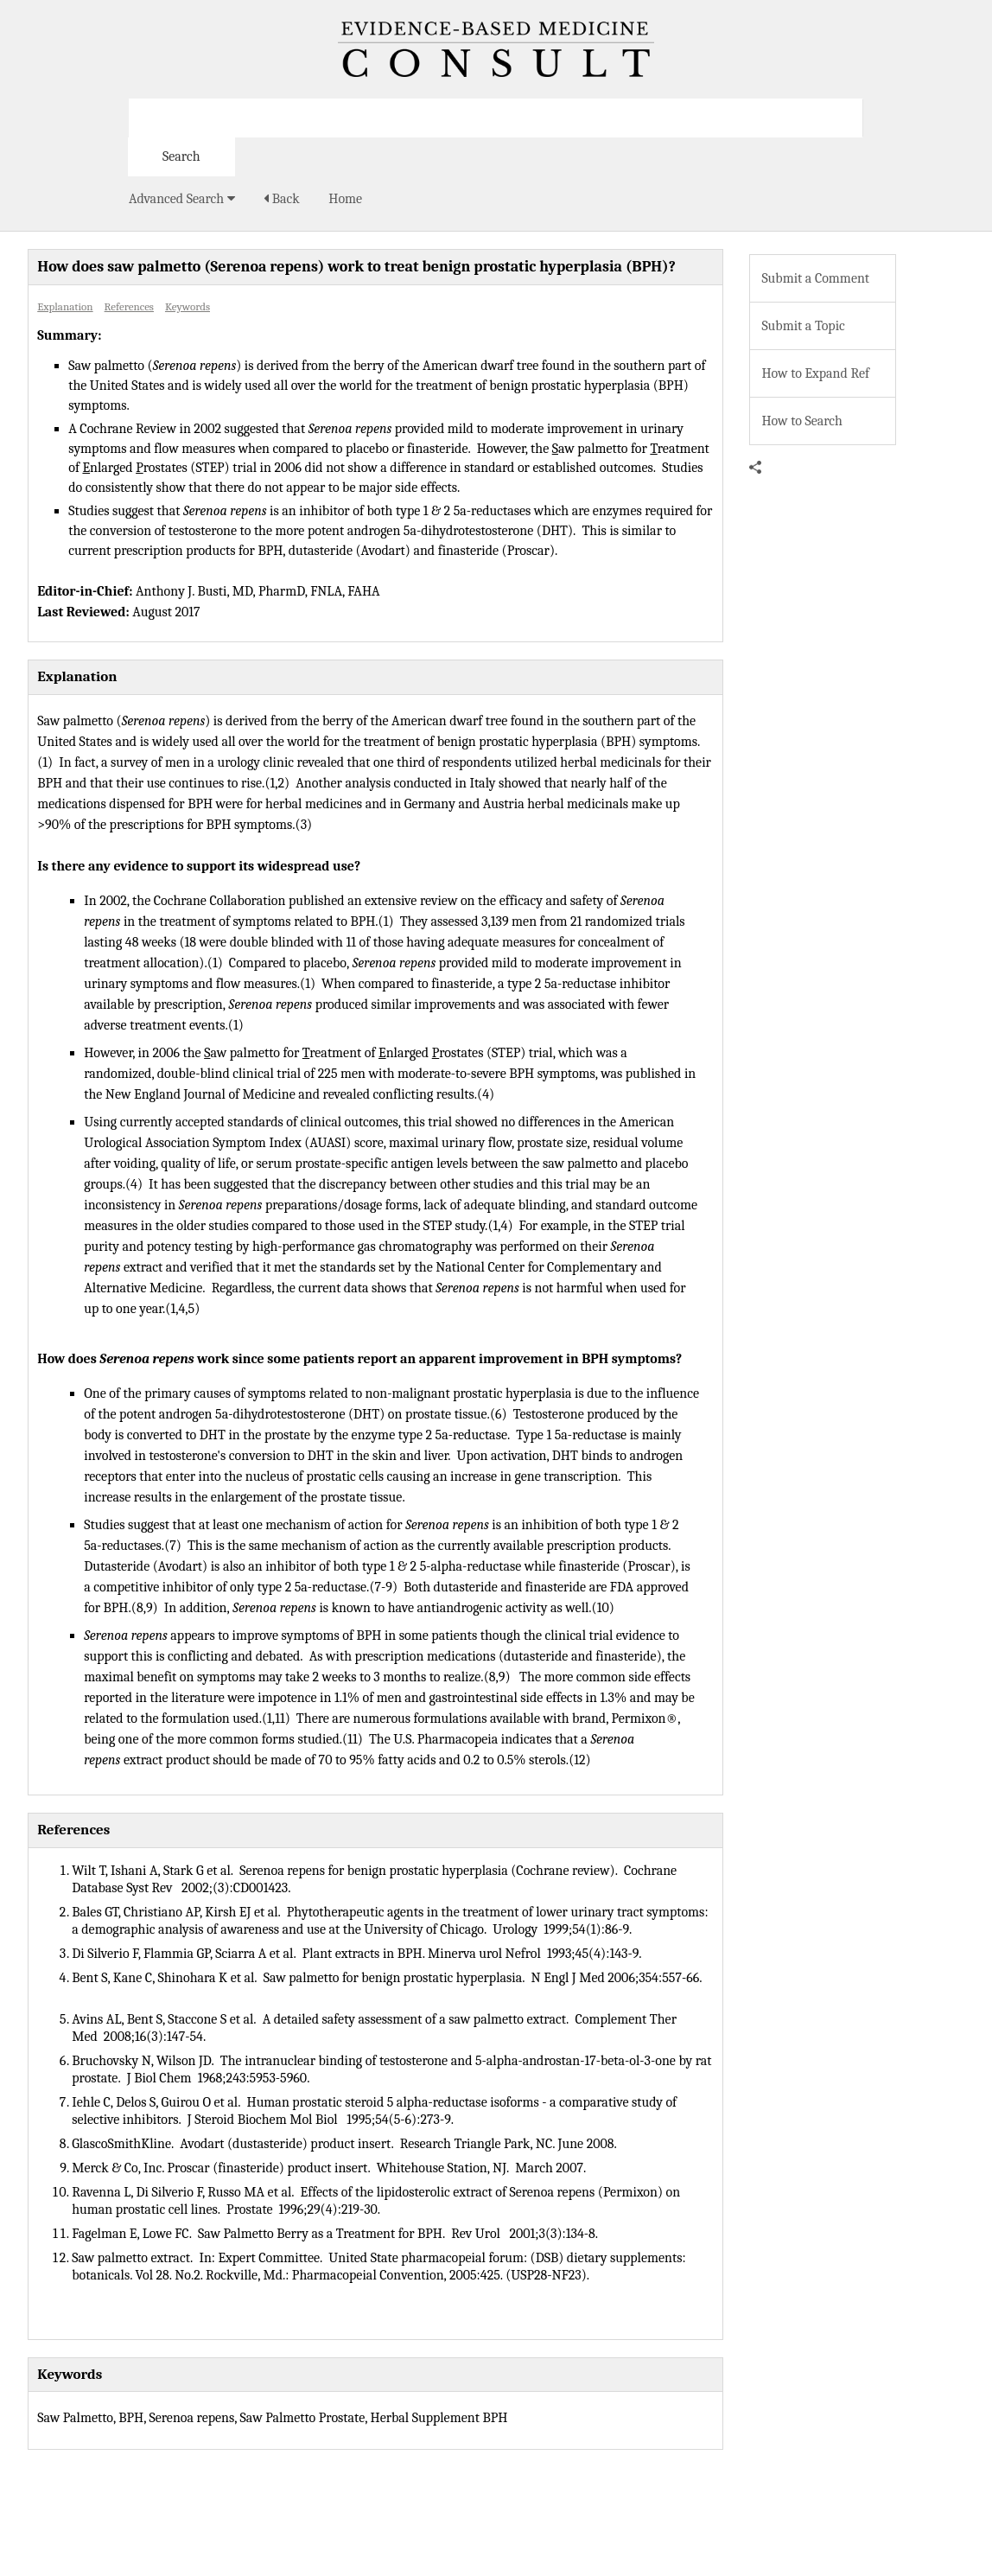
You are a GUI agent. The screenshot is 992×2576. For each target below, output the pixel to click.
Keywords (187, 306)
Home (345, 199)
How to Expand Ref (815, 373)
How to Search (802, 421)
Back (281, 199)
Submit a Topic (802, 326)
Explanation (64, 306)
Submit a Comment (815, 278)
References (129, 306)
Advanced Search (182, 199)
